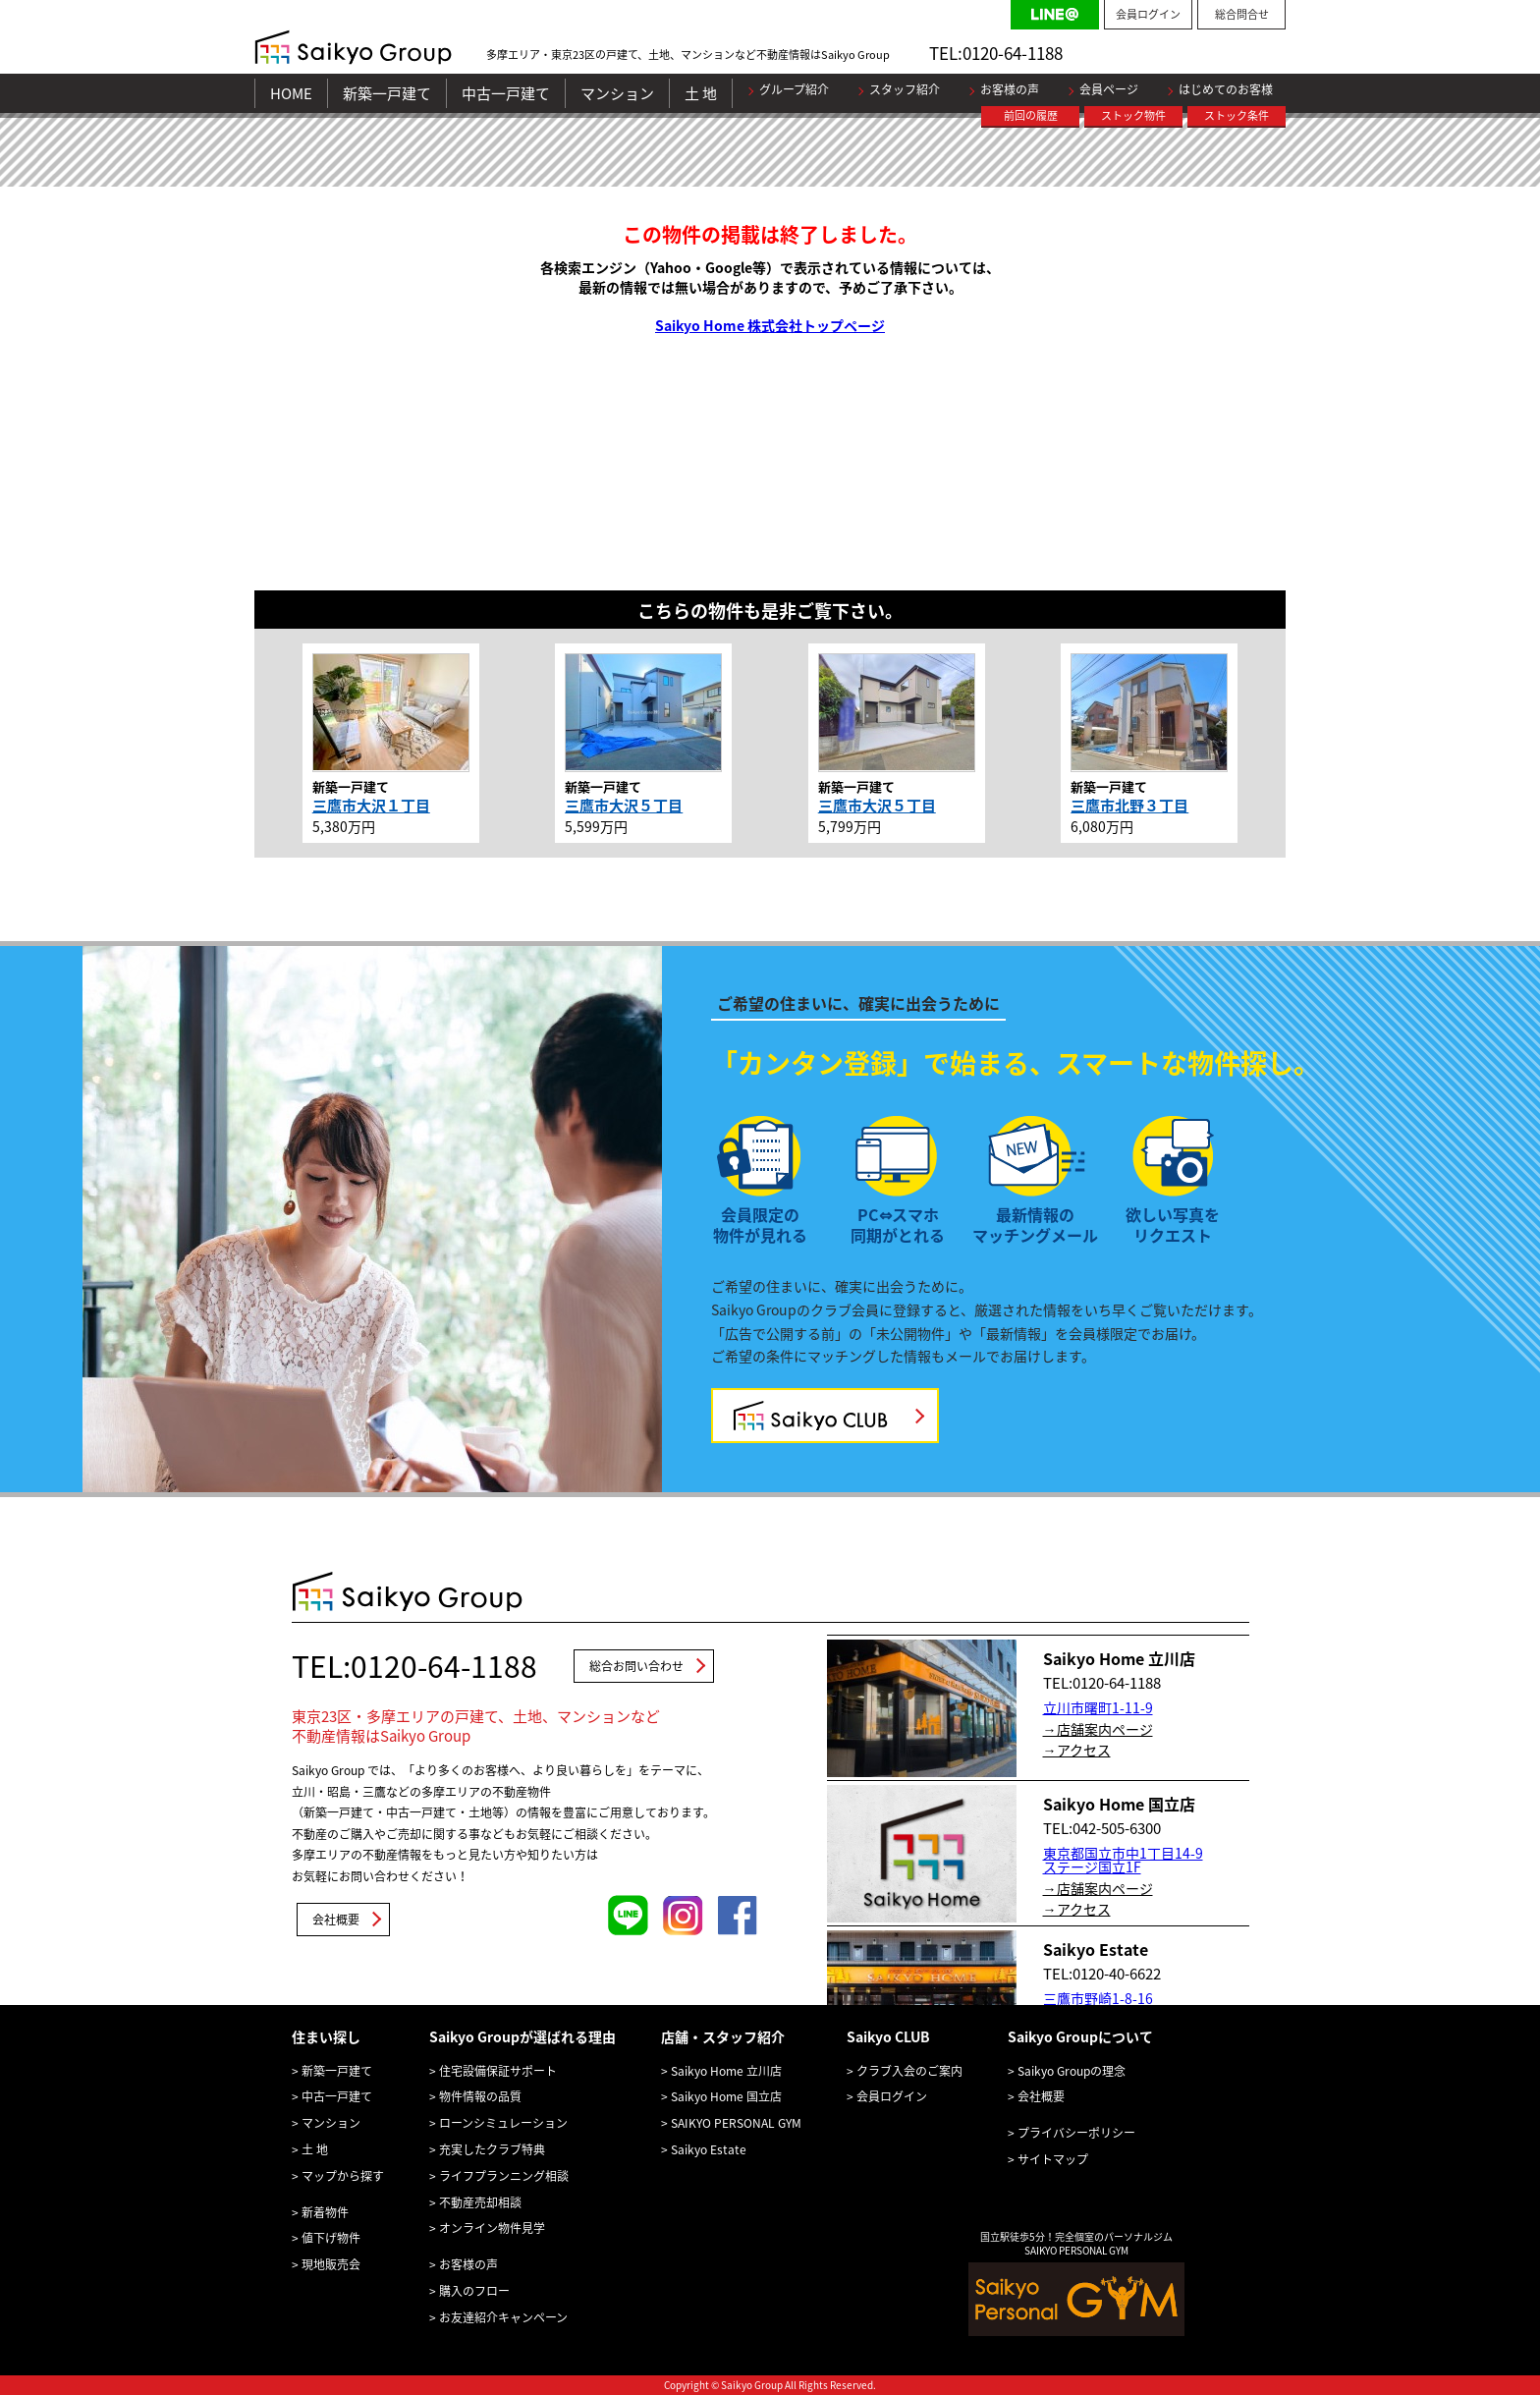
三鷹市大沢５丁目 (624, 805)
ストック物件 (1133, 115)
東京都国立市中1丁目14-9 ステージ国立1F (1123, 1859)
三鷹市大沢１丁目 (371, 805)
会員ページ (1108, 89)
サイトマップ (1053, 2159)
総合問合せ (1242, 14)
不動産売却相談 (480, 2202)
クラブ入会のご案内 (909, 2071)
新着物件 (325, 2212)
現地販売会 (331, 2264)
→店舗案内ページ (1098, 1729)
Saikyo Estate (708, 2149)
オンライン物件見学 (492, 2228)
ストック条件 (1236, 115)
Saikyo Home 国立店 (726, 2096)
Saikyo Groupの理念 (1072, 2071)
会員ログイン (1148, 14)
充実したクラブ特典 (492, 2149)
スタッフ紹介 (904, 89)
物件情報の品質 (480, 2096)
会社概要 (335, 1919)
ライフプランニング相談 (504, 2176)
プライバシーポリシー (1076, 2133)
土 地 (701, 93)
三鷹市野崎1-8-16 (1098, 1998)
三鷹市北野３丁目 (1129, 805)
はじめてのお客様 (1226, 89)
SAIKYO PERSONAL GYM (736, 2123)
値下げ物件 (331, 2238)
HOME (291, 93)
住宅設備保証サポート (498, 2071)
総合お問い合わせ (636, 1666)
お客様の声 (1009, 89)
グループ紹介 (794, 89)
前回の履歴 (1031, 115)
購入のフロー (474, 2291)
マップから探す (343, 2176)
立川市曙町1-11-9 (1098, 1707)
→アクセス (1077, 1749)
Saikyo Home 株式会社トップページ (770, 325)
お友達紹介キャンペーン (503, 2317)
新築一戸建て (387, 93)
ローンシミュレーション (503, 2123)
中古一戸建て (506, 93)
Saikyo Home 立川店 (726, 2071)
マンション (617, 93)
